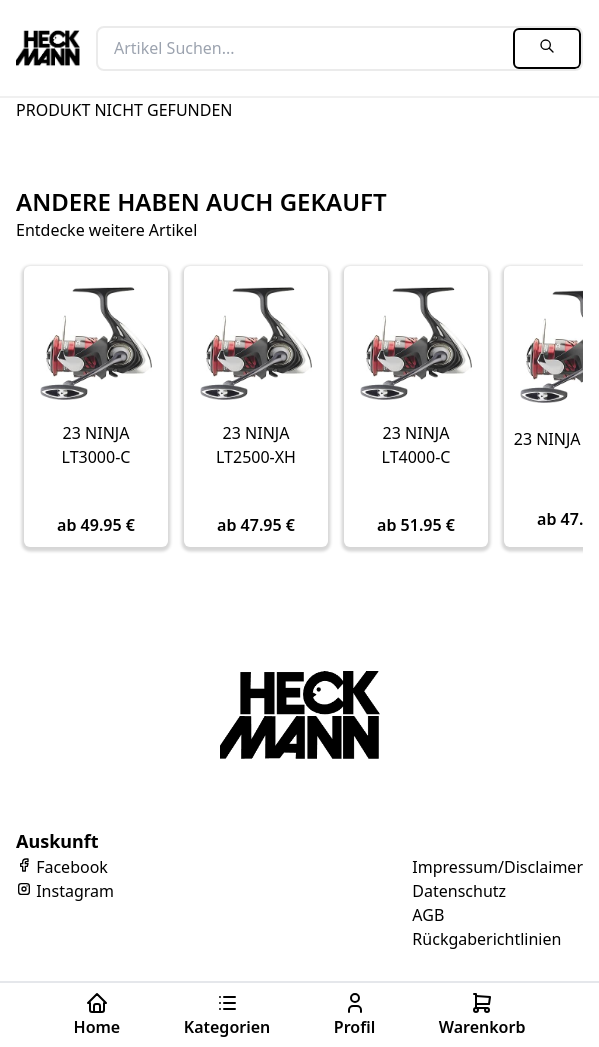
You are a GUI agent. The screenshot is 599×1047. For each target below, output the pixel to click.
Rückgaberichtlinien (486, 939)
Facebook (62, 867)
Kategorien (227, 1014)
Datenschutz (459, 891)
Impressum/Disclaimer (497, 867)
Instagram (65, 891)
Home (97, 1014)
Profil (354, 1014)
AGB (428, 915)
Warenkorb (482, 1014)
